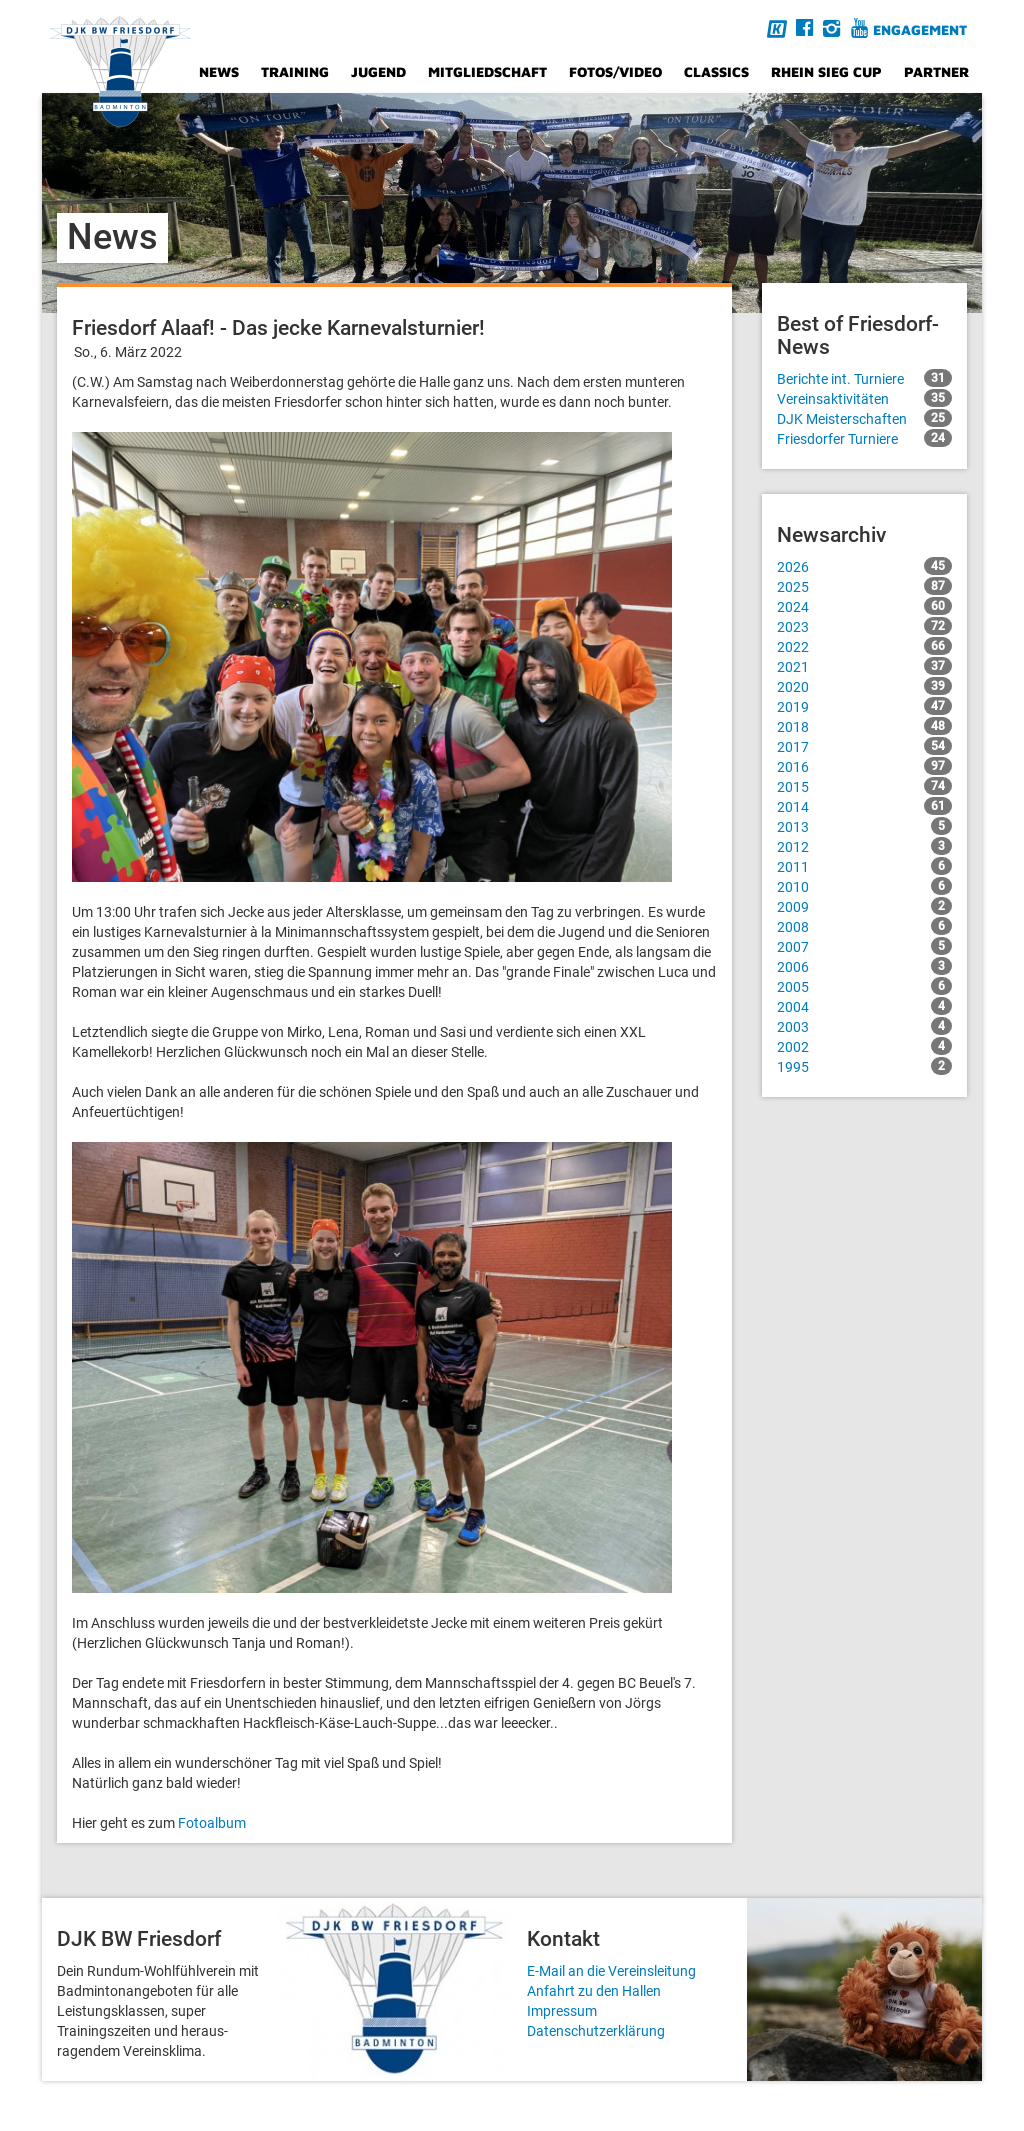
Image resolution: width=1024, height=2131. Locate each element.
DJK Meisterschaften (864, 418)
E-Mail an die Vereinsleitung (611, 1971)
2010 (864, 886)
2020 (864, 686)
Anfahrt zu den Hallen (594, 1991)
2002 (864, 1046)
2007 (864, 946)
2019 (864, 706)
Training (295, 71)
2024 (864, 606)
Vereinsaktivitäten (864, 398)
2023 (864, 626)
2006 (864, 966)
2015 (864, 786)
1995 (864, 1066)
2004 (864, 1006)
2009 (864, 906)
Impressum (562, 2011)
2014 (864, 806)
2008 (864, 926)
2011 (864, 866)
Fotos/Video (615, 71)
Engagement (920, 29)
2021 (864, 666)
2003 (864, 1026)
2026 (864, 566)
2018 (864, 726)
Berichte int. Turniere (864, 378)
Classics (716, 71)
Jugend (378, 71)
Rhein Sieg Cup (826, 71)
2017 (864, 746)
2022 (864, 646)
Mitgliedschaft (487, 71)
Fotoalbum (212, 1823)
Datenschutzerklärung (596, 2031)
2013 (864, 826)
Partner (936, 71)
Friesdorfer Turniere (864, 438)
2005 (864, 986)
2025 (864, 586)
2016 (864, 766)
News (219, 71)
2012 (864, 846)
